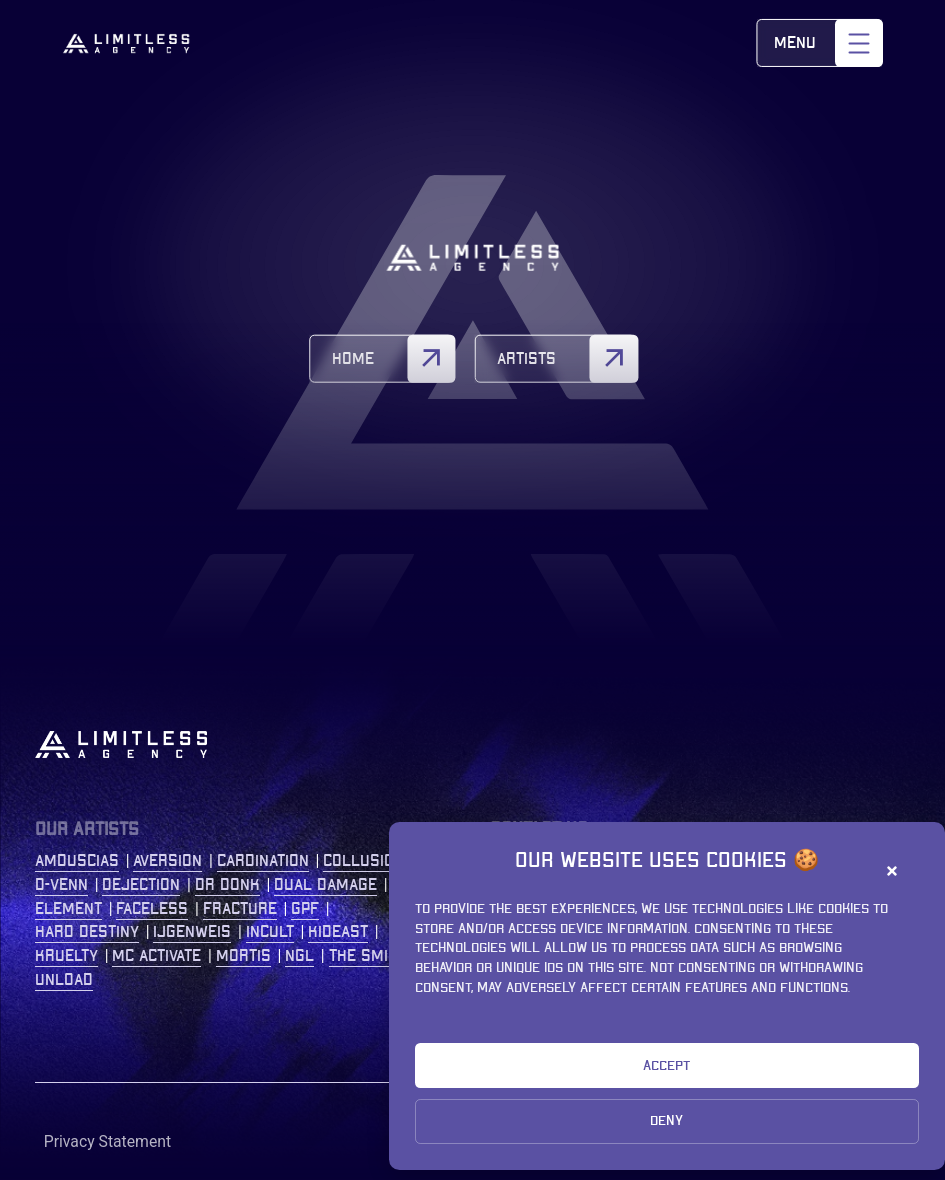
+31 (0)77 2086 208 (787, 955)
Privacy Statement (107, 1141)
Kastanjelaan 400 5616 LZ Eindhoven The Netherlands (785, 885)
